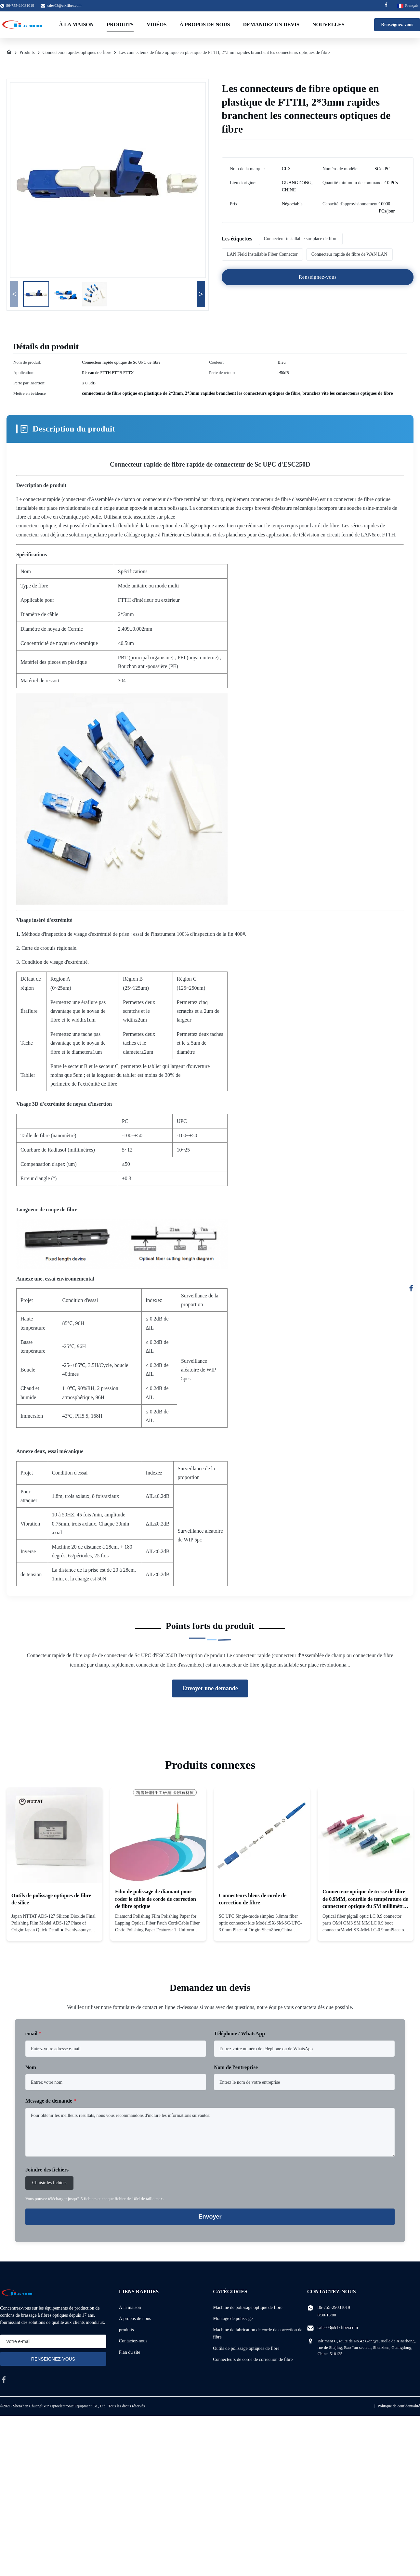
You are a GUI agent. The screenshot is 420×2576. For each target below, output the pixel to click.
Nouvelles (328, 24)
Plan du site (129, 2352)
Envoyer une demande (210, 1688)
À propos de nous (204, 24)
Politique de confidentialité (399, 2406)
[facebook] (4, 2379)
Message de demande (50, 2101)
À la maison (76, 24)
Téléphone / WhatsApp (239, 2033)
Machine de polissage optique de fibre (247, 2307)
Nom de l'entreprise (236, 2067)
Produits (120, 24)
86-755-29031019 (334, 2307)
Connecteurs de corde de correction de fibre (253, 2359)
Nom (30, 2067)
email (33, 2033)
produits (126, 2329)
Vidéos (156, 24)
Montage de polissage (233, 2318)
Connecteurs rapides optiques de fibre (77, 52)
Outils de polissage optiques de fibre (246, 2348)
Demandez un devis (271, 24)
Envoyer (209, 2216)
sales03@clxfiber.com (64, 5)
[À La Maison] (9, 52)
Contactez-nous (133, 2340)
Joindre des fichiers (47, 2169)
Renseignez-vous (397, 24)
